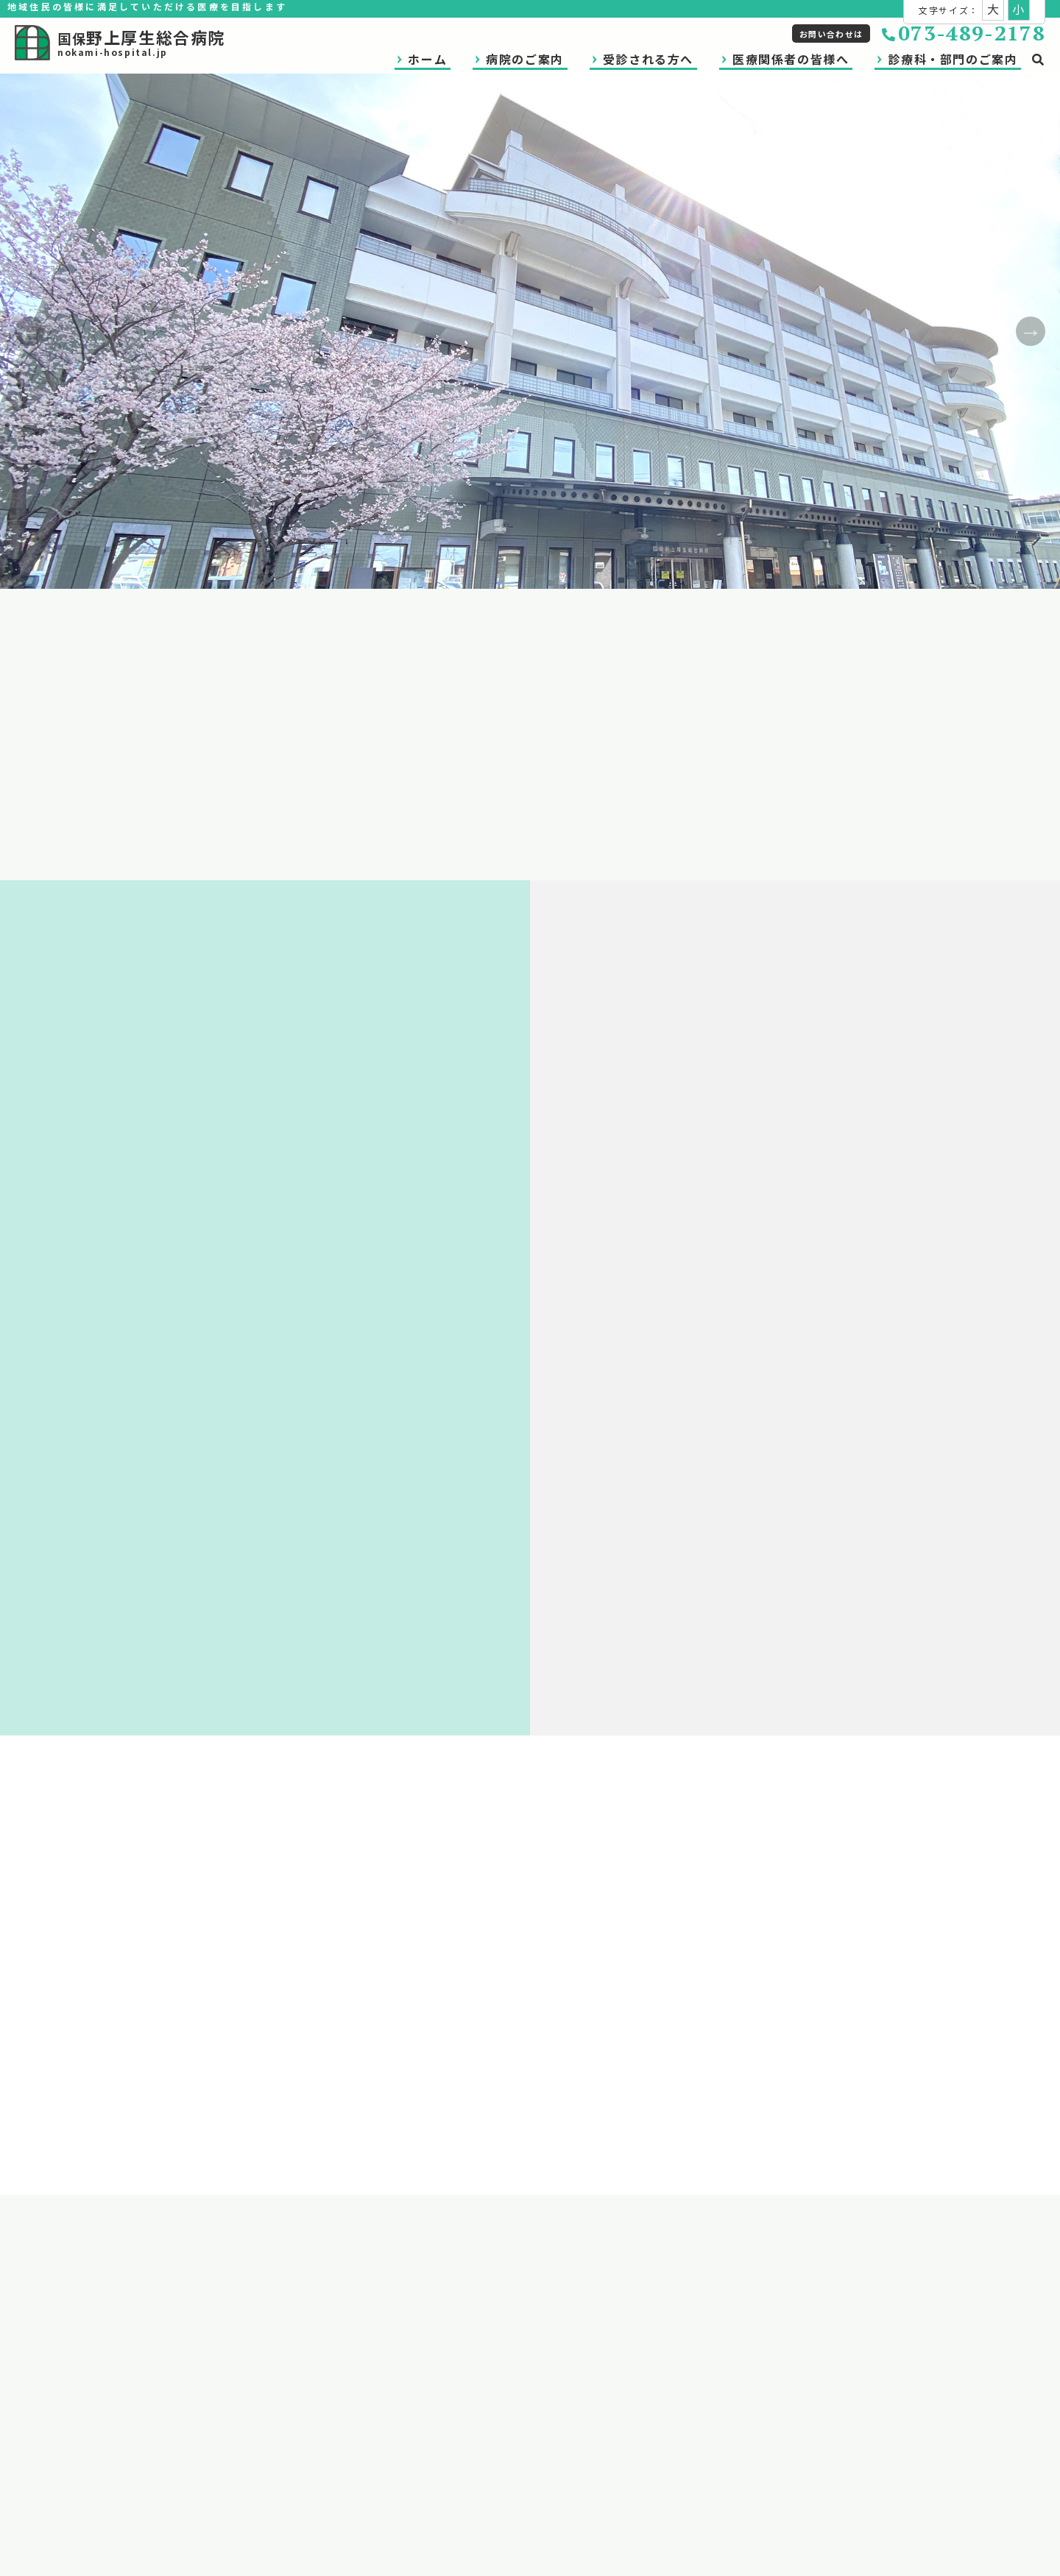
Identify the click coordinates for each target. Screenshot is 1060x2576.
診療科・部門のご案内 (952, 59)
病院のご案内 (525, 59)
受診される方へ (648, 59)
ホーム (427, 59)
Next (1030, 331)
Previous (29, 331)
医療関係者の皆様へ (790, 59)
